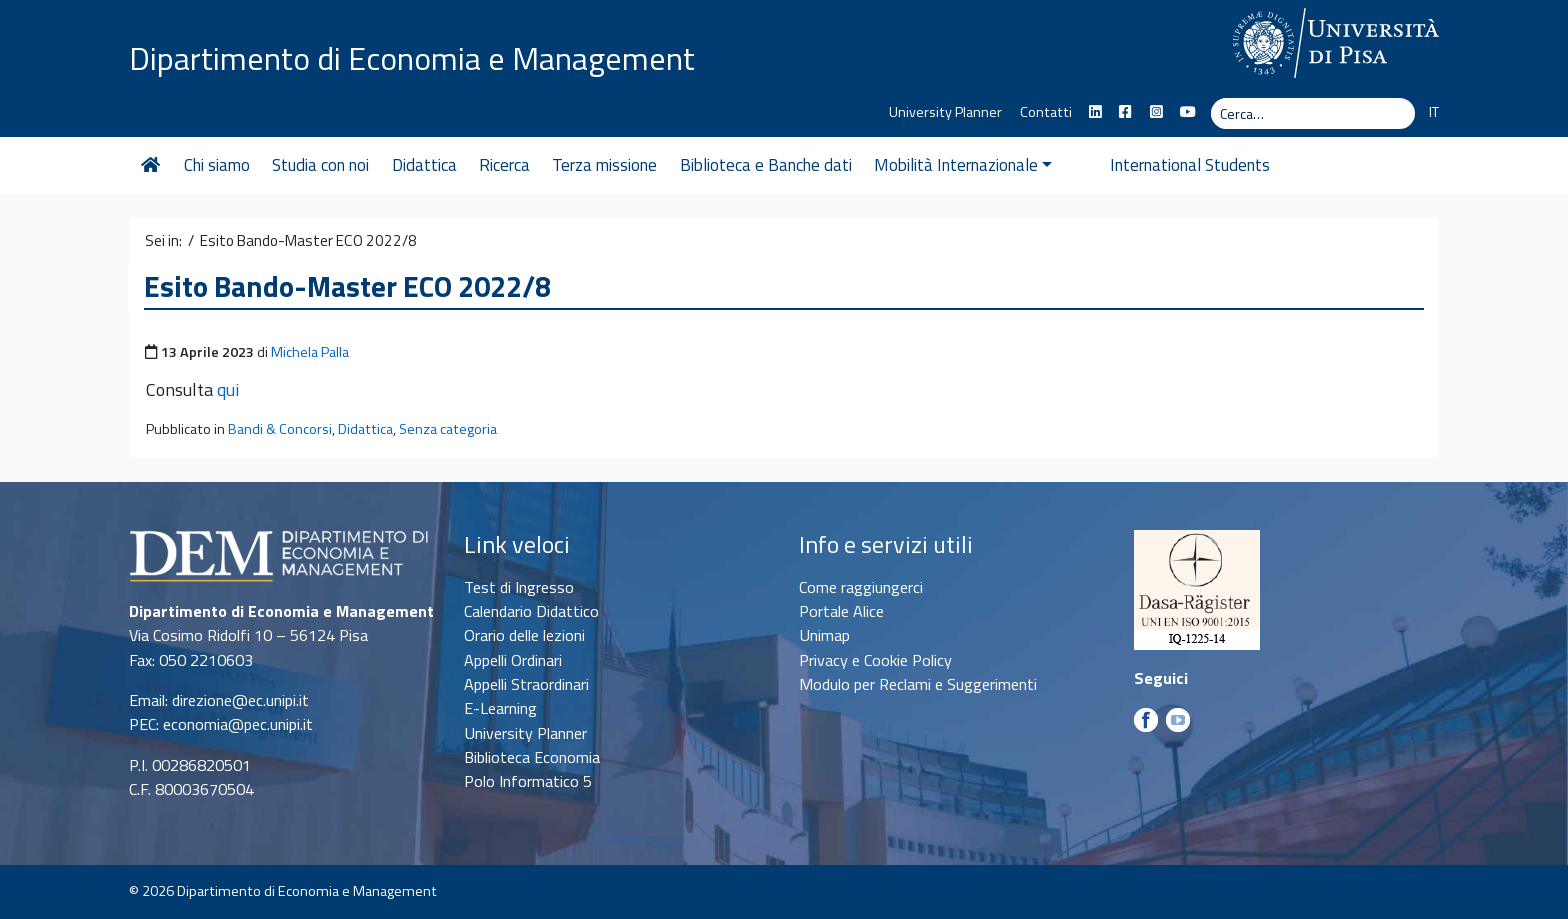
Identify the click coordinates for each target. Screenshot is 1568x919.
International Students (1155, 165)
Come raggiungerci (861, 587)
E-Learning (500, 708)
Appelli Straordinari (526, 684)
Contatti (1046, 112)
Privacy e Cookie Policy (875, 660)
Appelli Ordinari (513, 660)
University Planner (945, 112)
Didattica (424, 165)
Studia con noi (320, 165)
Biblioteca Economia (532, 757)
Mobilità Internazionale (963, 165)
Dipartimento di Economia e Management (412, 58)
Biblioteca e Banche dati (766, 165)
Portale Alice (841, 611)
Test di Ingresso (519, 587)
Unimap (824, 635)
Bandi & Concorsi (280, 429)
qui (228, 389)
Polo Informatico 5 (528, 781)
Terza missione (604, 165)
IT (1434, 112)
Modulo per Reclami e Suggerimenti (918, 684)
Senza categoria (448, 429)
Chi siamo (217, 165)
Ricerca (504, 165)
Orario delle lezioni (524, 635)
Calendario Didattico (531, 611)
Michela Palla (310, 352)
